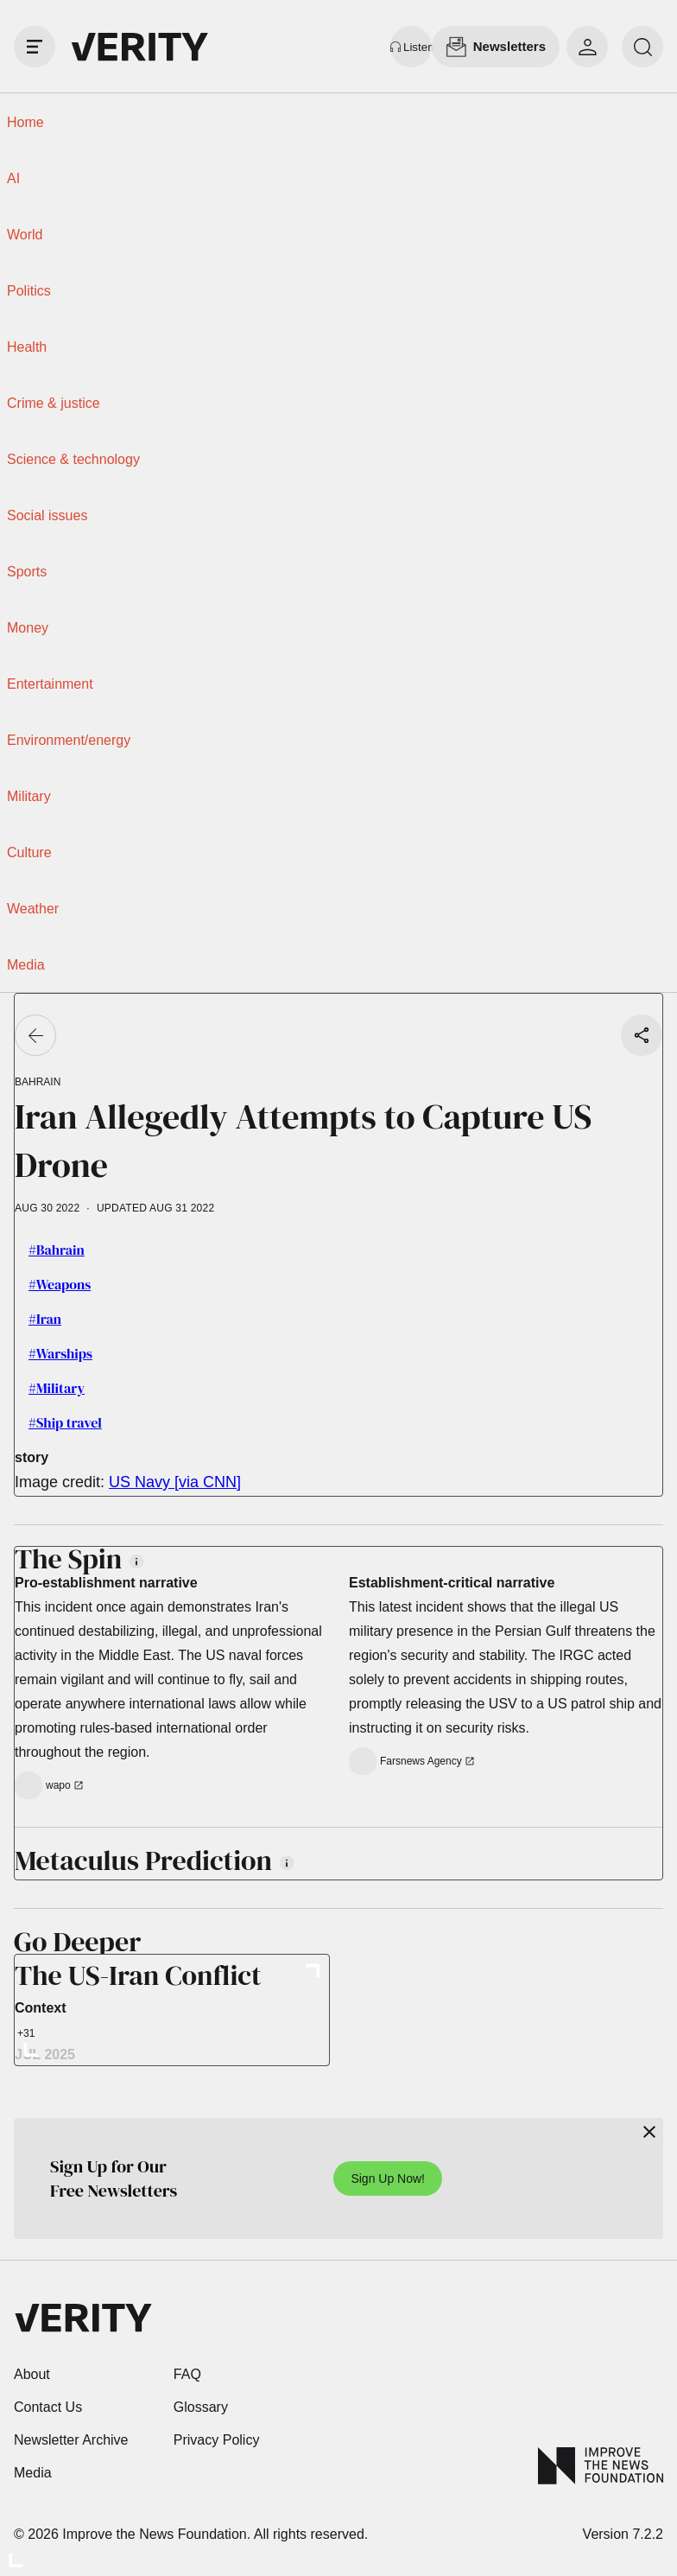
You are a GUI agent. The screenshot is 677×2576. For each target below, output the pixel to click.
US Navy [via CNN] (175, 1482)
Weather (33, 908)
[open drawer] (34, 46)
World (25, 234)
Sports (27, 571)
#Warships (60, 1353)
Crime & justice (53, 403)
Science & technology (73, 459)
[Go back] (35, 1035)
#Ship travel (65, 1422)
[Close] (649, 2132)
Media (26, 964)
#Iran (44, 1318)
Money (27, 627)
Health (27, 347)
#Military (56, 1387)
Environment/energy (68, 740)
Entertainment (50, 684)
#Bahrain (56, 1249)
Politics (29, 290)
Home (25, 122)
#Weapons (59, 1284)
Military (29, 796)
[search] (642, 46)
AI (13, 178)
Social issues (47, 515)
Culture (29, 852)
